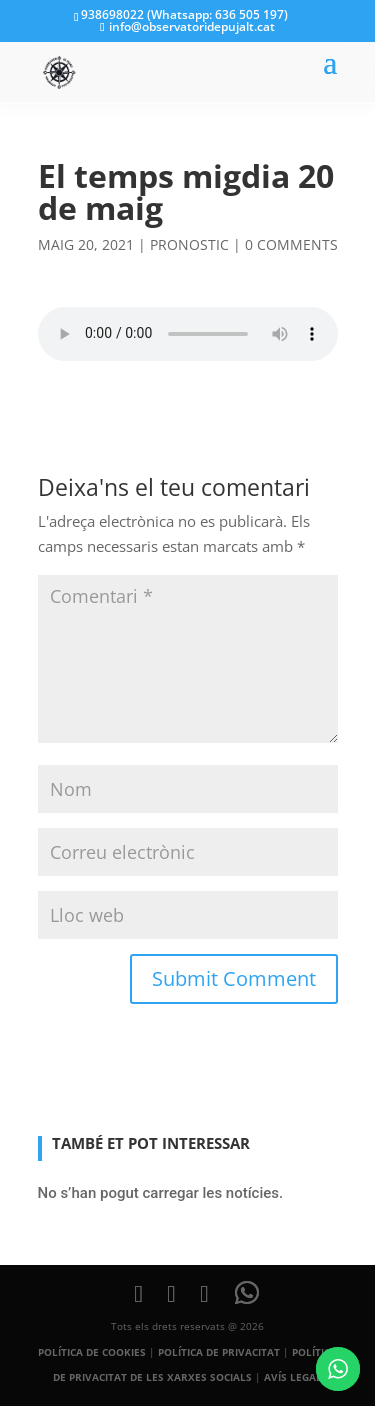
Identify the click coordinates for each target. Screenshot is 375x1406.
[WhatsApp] (247, 1293)
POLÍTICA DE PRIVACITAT (219, 1352)
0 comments (291, 244)
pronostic (189, 244)
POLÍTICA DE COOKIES (92, 1352)
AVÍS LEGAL (293, 1377)
